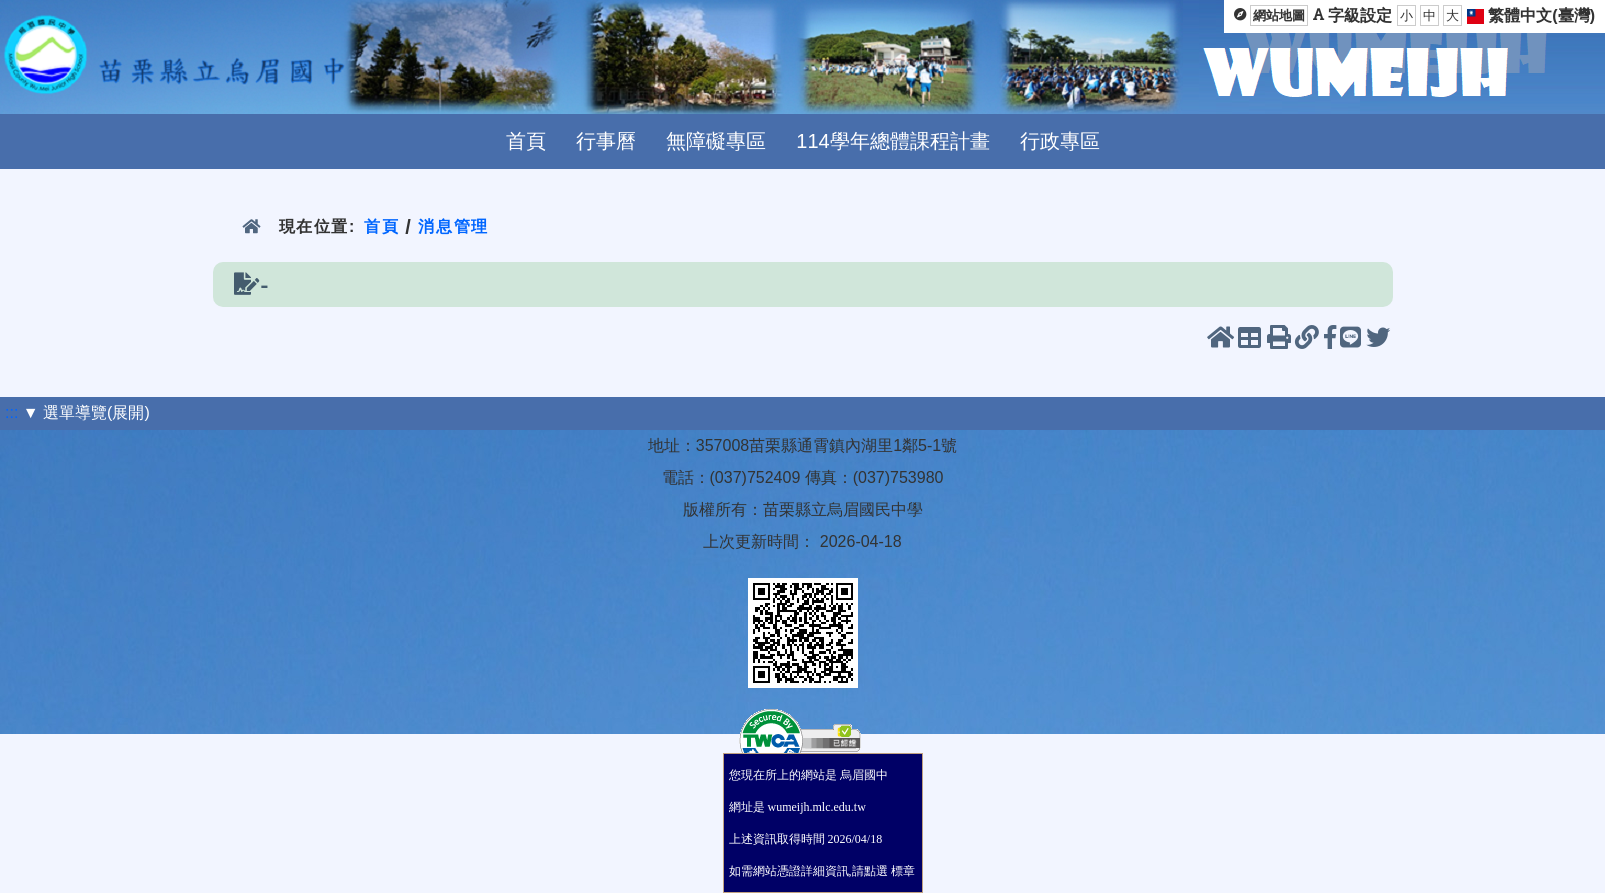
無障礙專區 (716, 141)
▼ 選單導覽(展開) (86, 412)
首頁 (526, 141)
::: (11, 412)
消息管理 (453, 226)
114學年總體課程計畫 (892, 141)
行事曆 (606, 141)
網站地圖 (1279, 15)
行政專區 (1060, 141)
